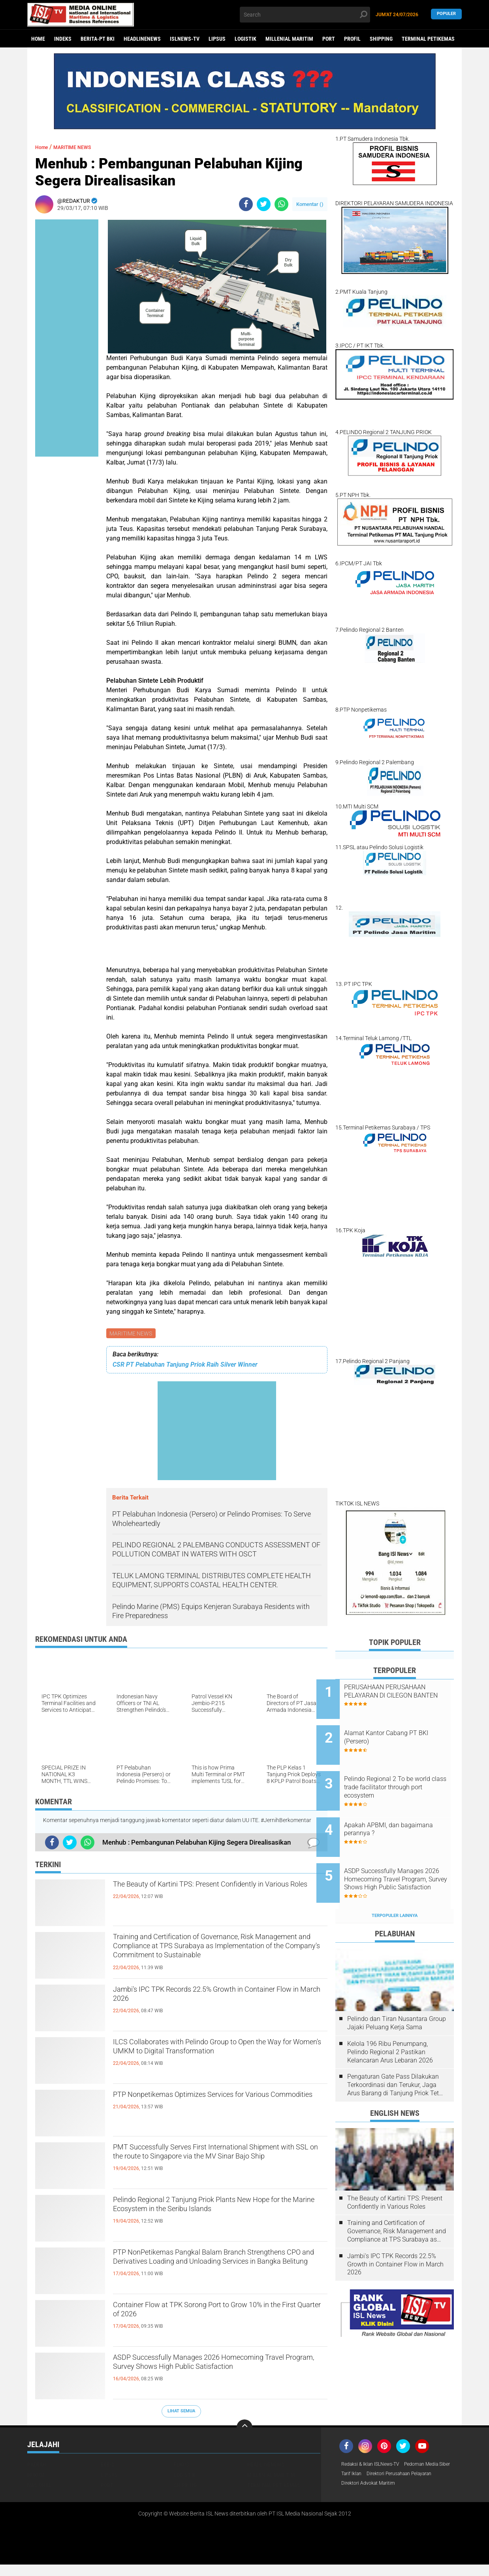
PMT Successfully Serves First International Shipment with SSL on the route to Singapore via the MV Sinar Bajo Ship (219, 2163)
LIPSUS (217, 39)
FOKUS (181, 2466)
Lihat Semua (181, 2412)
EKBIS (108, 2466)
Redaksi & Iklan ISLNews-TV (375, 2466)
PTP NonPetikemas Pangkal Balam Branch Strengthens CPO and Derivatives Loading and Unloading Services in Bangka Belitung (215, 2268)
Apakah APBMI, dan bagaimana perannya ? (395, 1811)
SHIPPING (381, 39)
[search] (305, 15)
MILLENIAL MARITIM (289, 39)
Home (38, 39)
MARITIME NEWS (131, 1334)
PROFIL (352, 39)
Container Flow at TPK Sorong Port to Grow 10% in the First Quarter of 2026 (210, 2314)
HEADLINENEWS (142, 39)
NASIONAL (39, 2486)
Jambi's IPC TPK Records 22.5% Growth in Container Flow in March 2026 (207, 1998)
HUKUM (36, 2476)
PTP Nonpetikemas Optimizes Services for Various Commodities (207, 2104)
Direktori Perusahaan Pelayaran (380, 2486)
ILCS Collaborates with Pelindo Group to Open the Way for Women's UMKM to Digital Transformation (214, 2058)
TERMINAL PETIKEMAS (428, 39)
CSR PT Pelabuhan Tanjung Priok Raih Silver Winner (185, 1365)
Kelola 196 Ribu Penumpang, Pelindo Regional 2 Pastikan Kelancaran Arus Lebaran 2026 (390, 2022)
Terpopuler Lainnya (395, 1885)
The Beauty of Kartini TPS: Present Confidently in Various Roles (215, 1893)
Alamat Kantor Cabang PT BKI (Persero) (405, 1731)
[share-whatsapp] (281, 204)
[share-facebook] (246, 204)
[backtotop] (244, 2428)
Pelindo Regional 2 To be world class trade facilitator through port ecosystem (400, 1775)
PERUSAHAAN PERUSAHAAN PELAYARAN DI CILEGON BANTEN (403, 1695)
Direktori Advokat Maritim (372, 2496)
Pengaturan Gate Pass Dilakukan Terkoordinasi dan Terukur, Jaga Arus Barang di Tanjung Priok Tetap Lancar (396, 2055)
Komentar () (309, 204)
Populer (446, 14)
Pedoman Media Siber (368, 2476)
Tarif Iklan (412, 2476)
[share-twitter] (264, 204)
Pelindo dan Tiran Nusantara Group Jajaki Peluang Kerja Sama (396, 1993)
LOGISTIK (245, 39)
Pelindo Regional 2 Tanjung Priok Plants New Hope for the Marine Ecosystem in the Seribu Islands (212, 2215)
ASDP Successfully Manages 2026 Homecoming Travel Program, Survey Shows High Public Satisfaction (212, 2373)
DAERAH (36, 2466)
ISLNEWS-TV (184, 39)
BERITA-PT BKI (98, 39)
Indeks (62, 39)
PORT (328, 39)
